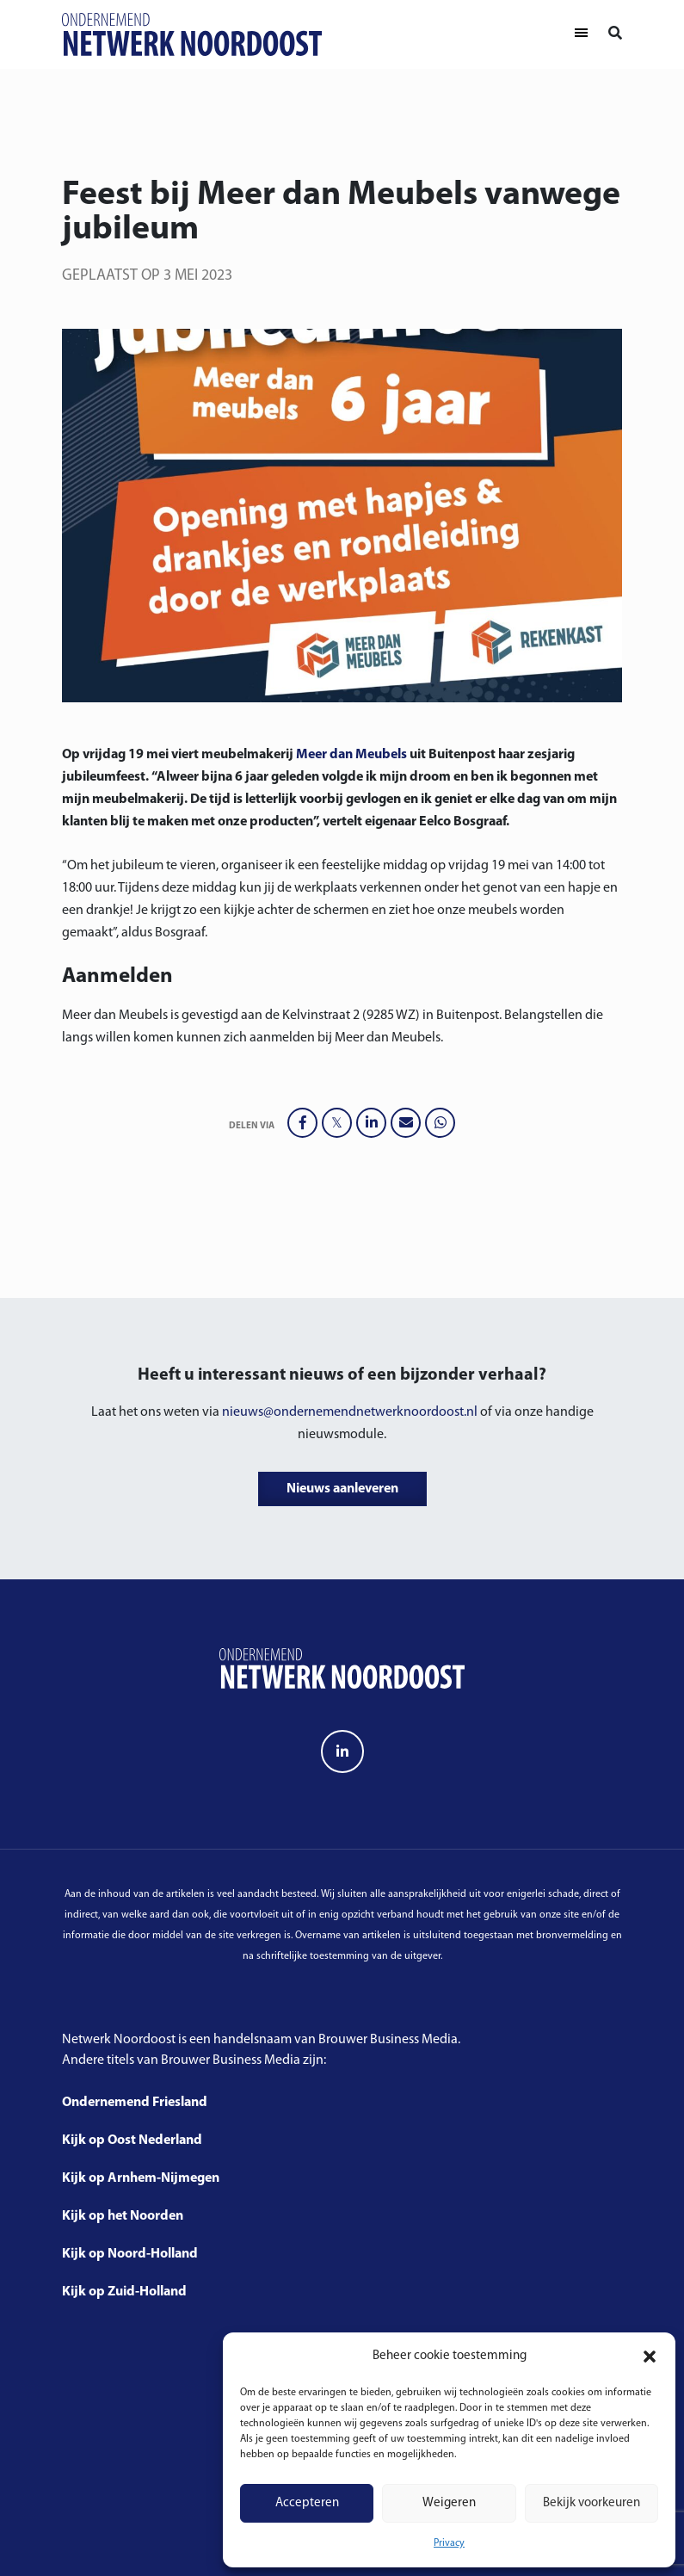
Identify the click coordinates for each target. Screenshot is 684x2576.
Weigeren (449, 2503)
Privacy (449, 2543)
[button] (649, 2356)
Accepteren (307, 2503)
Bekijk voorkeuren (591, 2503)
